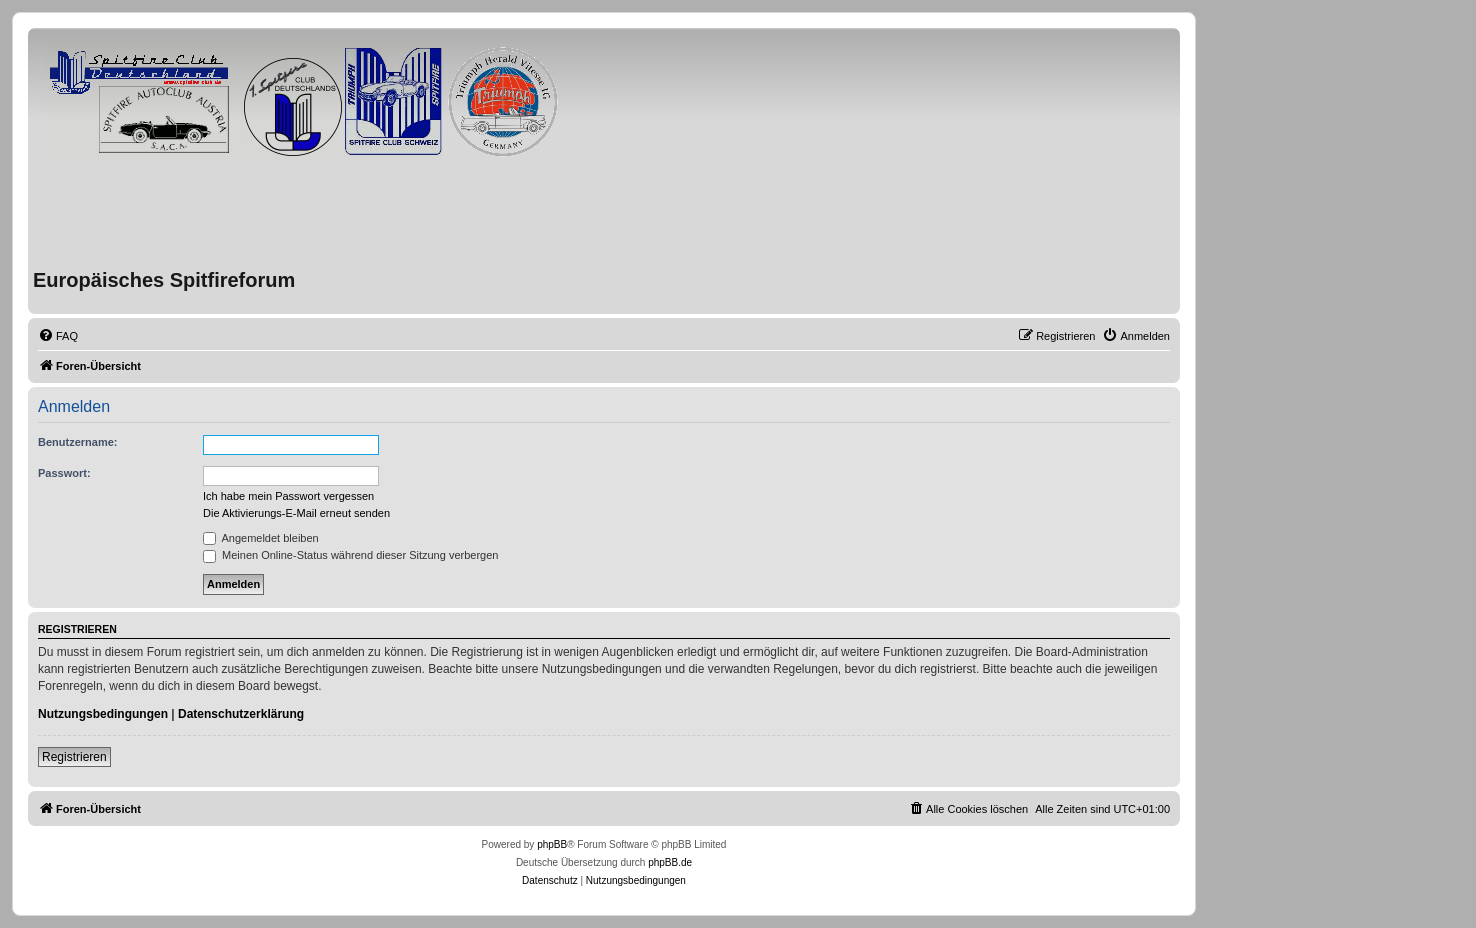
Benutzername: (77, 442)
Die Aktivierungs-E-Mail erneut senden (296, 513)
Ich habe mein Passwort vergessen (288, 496)
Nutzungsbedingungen (103, 714)
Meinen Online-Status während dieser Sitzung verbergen (350, 555)
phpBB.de (670, 862)
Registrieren (74, 757)
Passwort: (64, 473)
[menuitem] (58, 336)
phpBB (552, 844)
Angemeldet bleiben (261, 538)
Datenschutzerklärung (241, 714)
